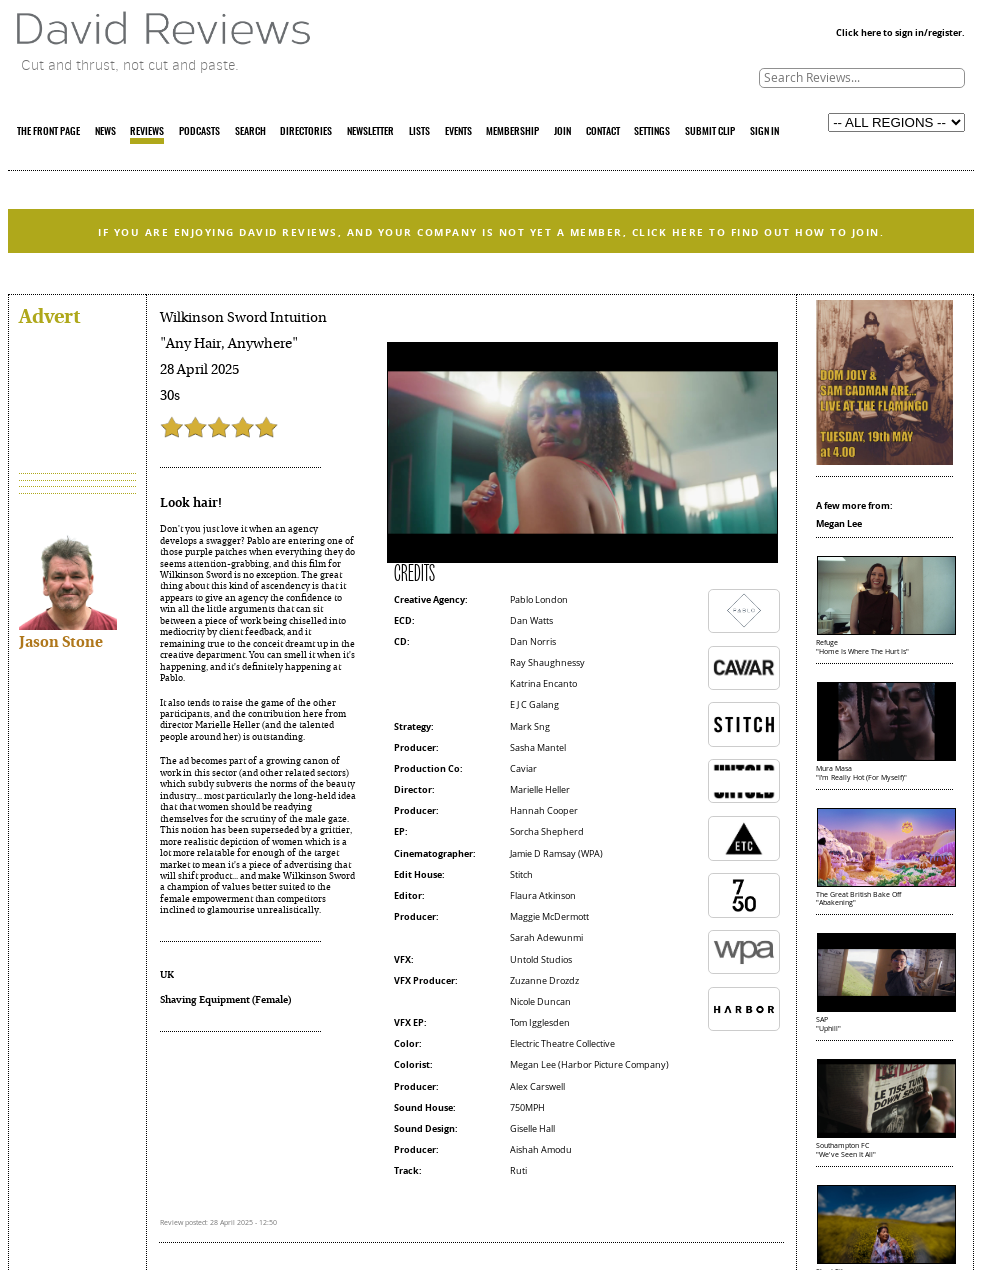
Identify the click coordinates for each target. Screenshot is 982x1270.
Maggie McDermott (549, 917)
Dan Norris (533, 642)
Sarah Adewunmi (546, 938)
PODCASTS (199, 132)
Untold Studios (541, 960)
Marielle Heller (540, 790)
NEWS (105, 132)
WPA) (592, 854)
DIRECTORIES (306, 132)
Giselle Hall (532, 1129)
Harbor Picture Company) (615, 1065)
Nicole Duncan (540, 1002)
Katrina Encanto (543, 684)
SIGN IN (764, 132)
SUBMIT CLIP (710, 132)
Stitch (521, 875)
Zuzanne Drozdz (544, 981)
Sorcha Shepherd (547, 832)
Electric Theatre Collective (562, 1044)
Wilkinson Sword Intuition (243, 317)
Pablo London (539, 600)
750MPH (527, 1108)
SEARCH (250, 132)
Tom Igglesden (540, 1023)
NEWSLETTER (370, 132)
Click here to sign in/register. (900, 33)
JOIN (562, 132)
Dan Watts (531, 621)
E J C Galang (534, 705)
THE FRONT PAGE (48, 132)
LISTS (419, 132)
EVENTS (458, 132)
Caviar (523, 769)
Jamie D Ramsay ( (545, 854)
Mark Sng (530, 727)
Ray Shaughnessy (547, 663)
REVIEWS (147, 132)
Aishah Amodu (541, 1150)
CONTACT (603, 132)
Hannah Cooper (544, 811)
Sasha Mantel (538, 748)
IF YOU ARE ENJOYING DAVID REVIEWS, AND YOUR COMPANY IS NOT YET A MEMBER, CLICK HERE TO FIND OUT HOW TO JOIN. (491, 232)
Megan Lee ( (535, 1065)
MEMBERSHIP (512, 132)
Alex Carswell (537, 1087)
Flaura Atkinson (543, 896)
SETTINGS (652, 132)
